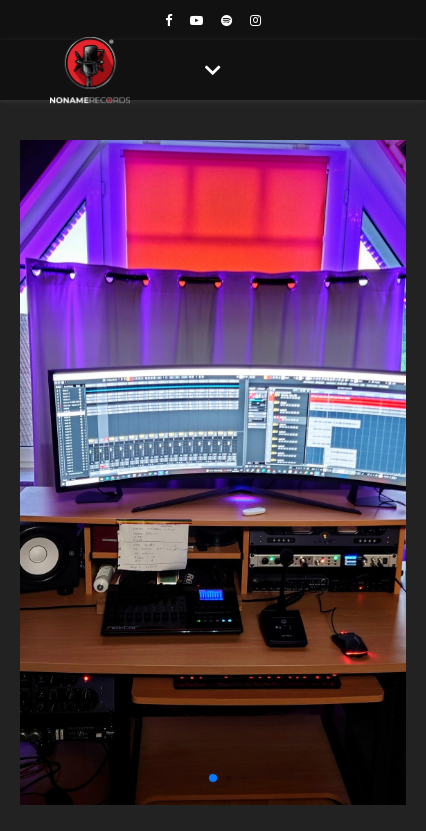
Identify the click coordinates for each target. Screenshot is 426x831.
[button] (213, 778)
